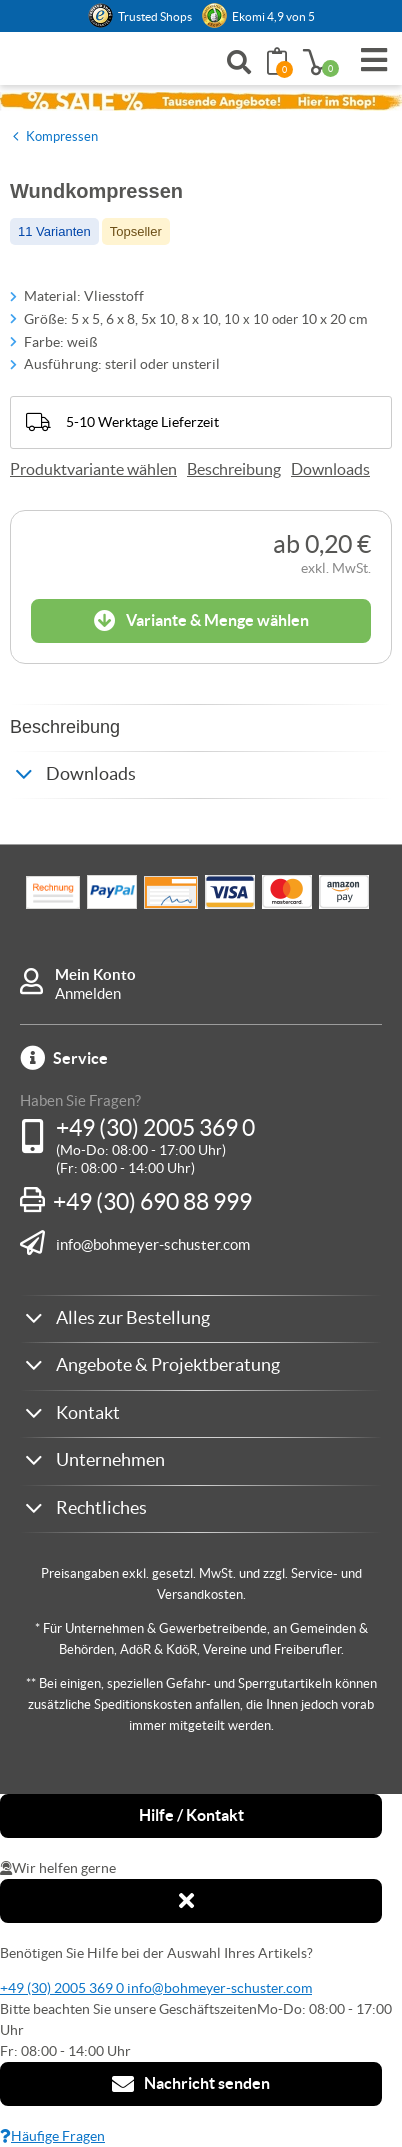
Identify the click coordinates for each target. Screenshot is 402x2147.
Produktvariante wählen (93, 469)
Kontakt (88, 1412)
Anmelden (88, 993)
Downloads (330, 469)
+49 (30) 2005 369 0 (155, 1128)
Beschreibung (234, 469)
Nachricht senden (191, 2084)
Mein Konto (95, 974)
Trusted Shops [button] (155, 16)
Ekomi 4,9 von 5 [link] (273, 16)
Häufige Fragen (52, 2136)
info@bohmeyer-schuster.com (153, 1244)
